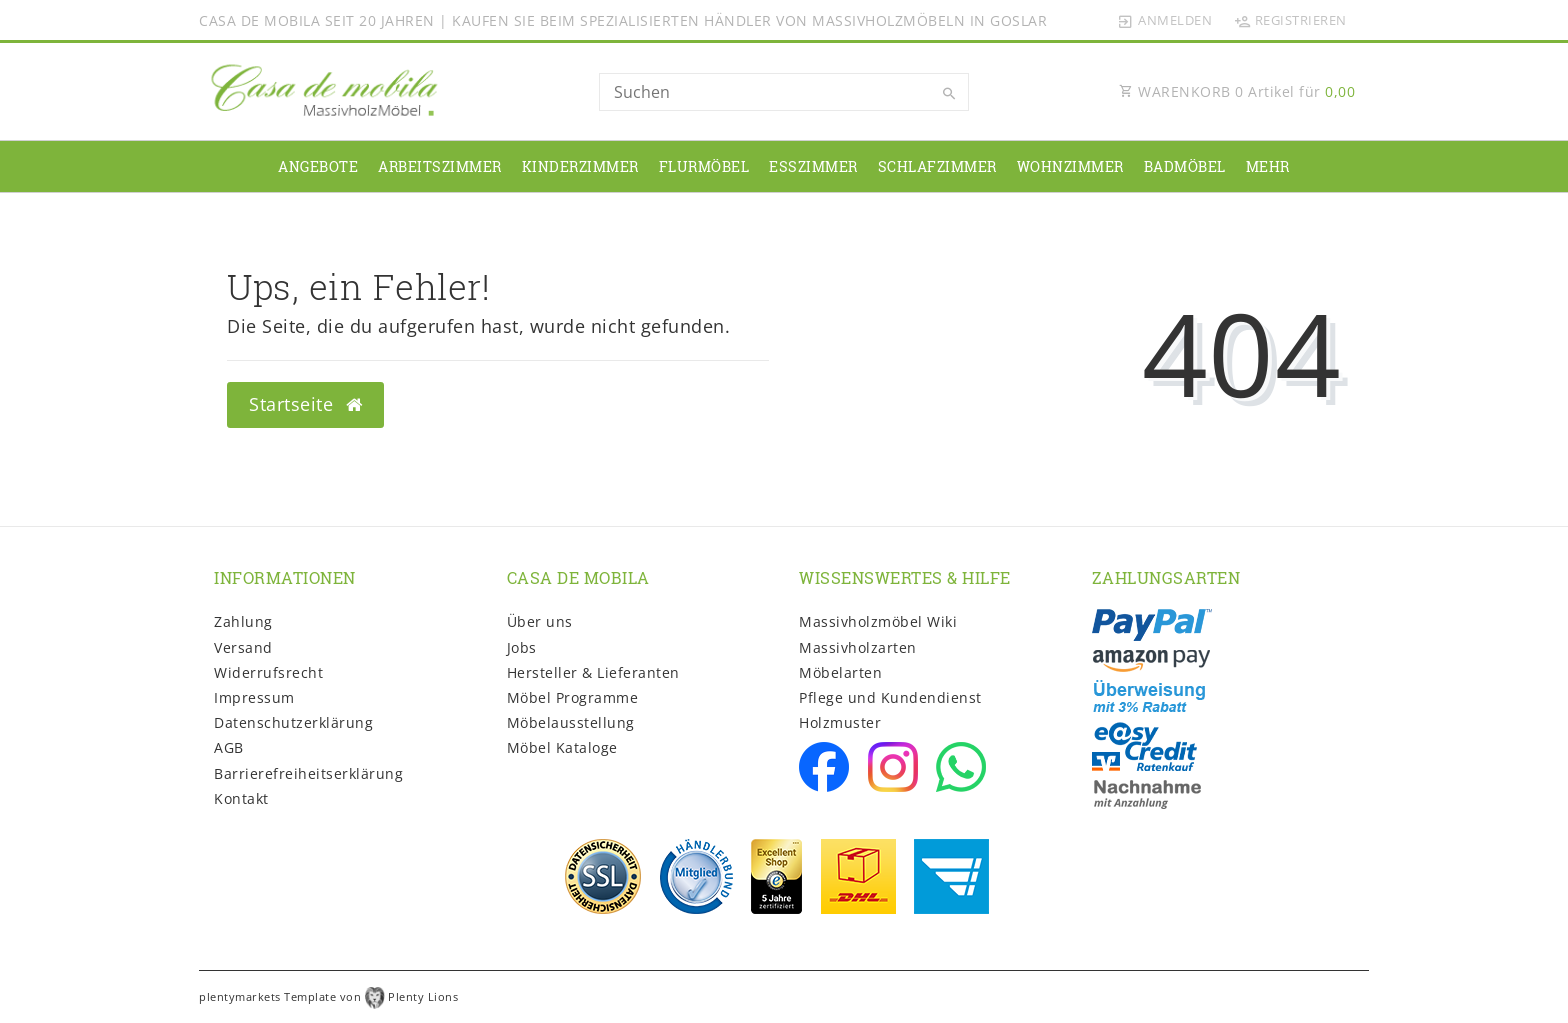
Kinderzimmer (580, 166)
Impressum (254, 697)
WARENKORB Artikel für (1237, 91)
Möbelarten (840, 672)
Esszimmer (813, 166)
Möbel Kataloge (562, 747)
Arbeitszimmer (440, 166)
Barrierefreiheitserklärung (308, 773)
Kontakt (241, 798)
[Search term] (784, 92)
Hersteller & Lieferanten (593, 672)
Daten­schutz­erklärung (293, 722)
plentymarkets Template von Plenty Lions (328, 996)
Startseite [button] (305, 404)
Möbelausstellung (571, 722)
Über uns (540, 621)
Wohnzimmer (1070, 166)
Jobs (522, 647)
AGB (229, 747)
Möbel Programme (573, 697)
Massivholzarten (858, 647)
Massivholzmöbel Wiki (878, 621)
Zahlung (243, 621)
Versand (243, 647)
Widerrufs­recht (268, 672)
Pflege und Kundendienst (890, 697)
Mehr (1268, 166)
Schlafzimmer (937, 166)
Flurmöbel (704, 166)
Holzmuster (840, 722)
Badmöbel (1185, 166)
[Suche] (949, 94)
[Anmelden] (1165, 20)
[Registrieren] (1290, 20)
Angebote (318, 166)
